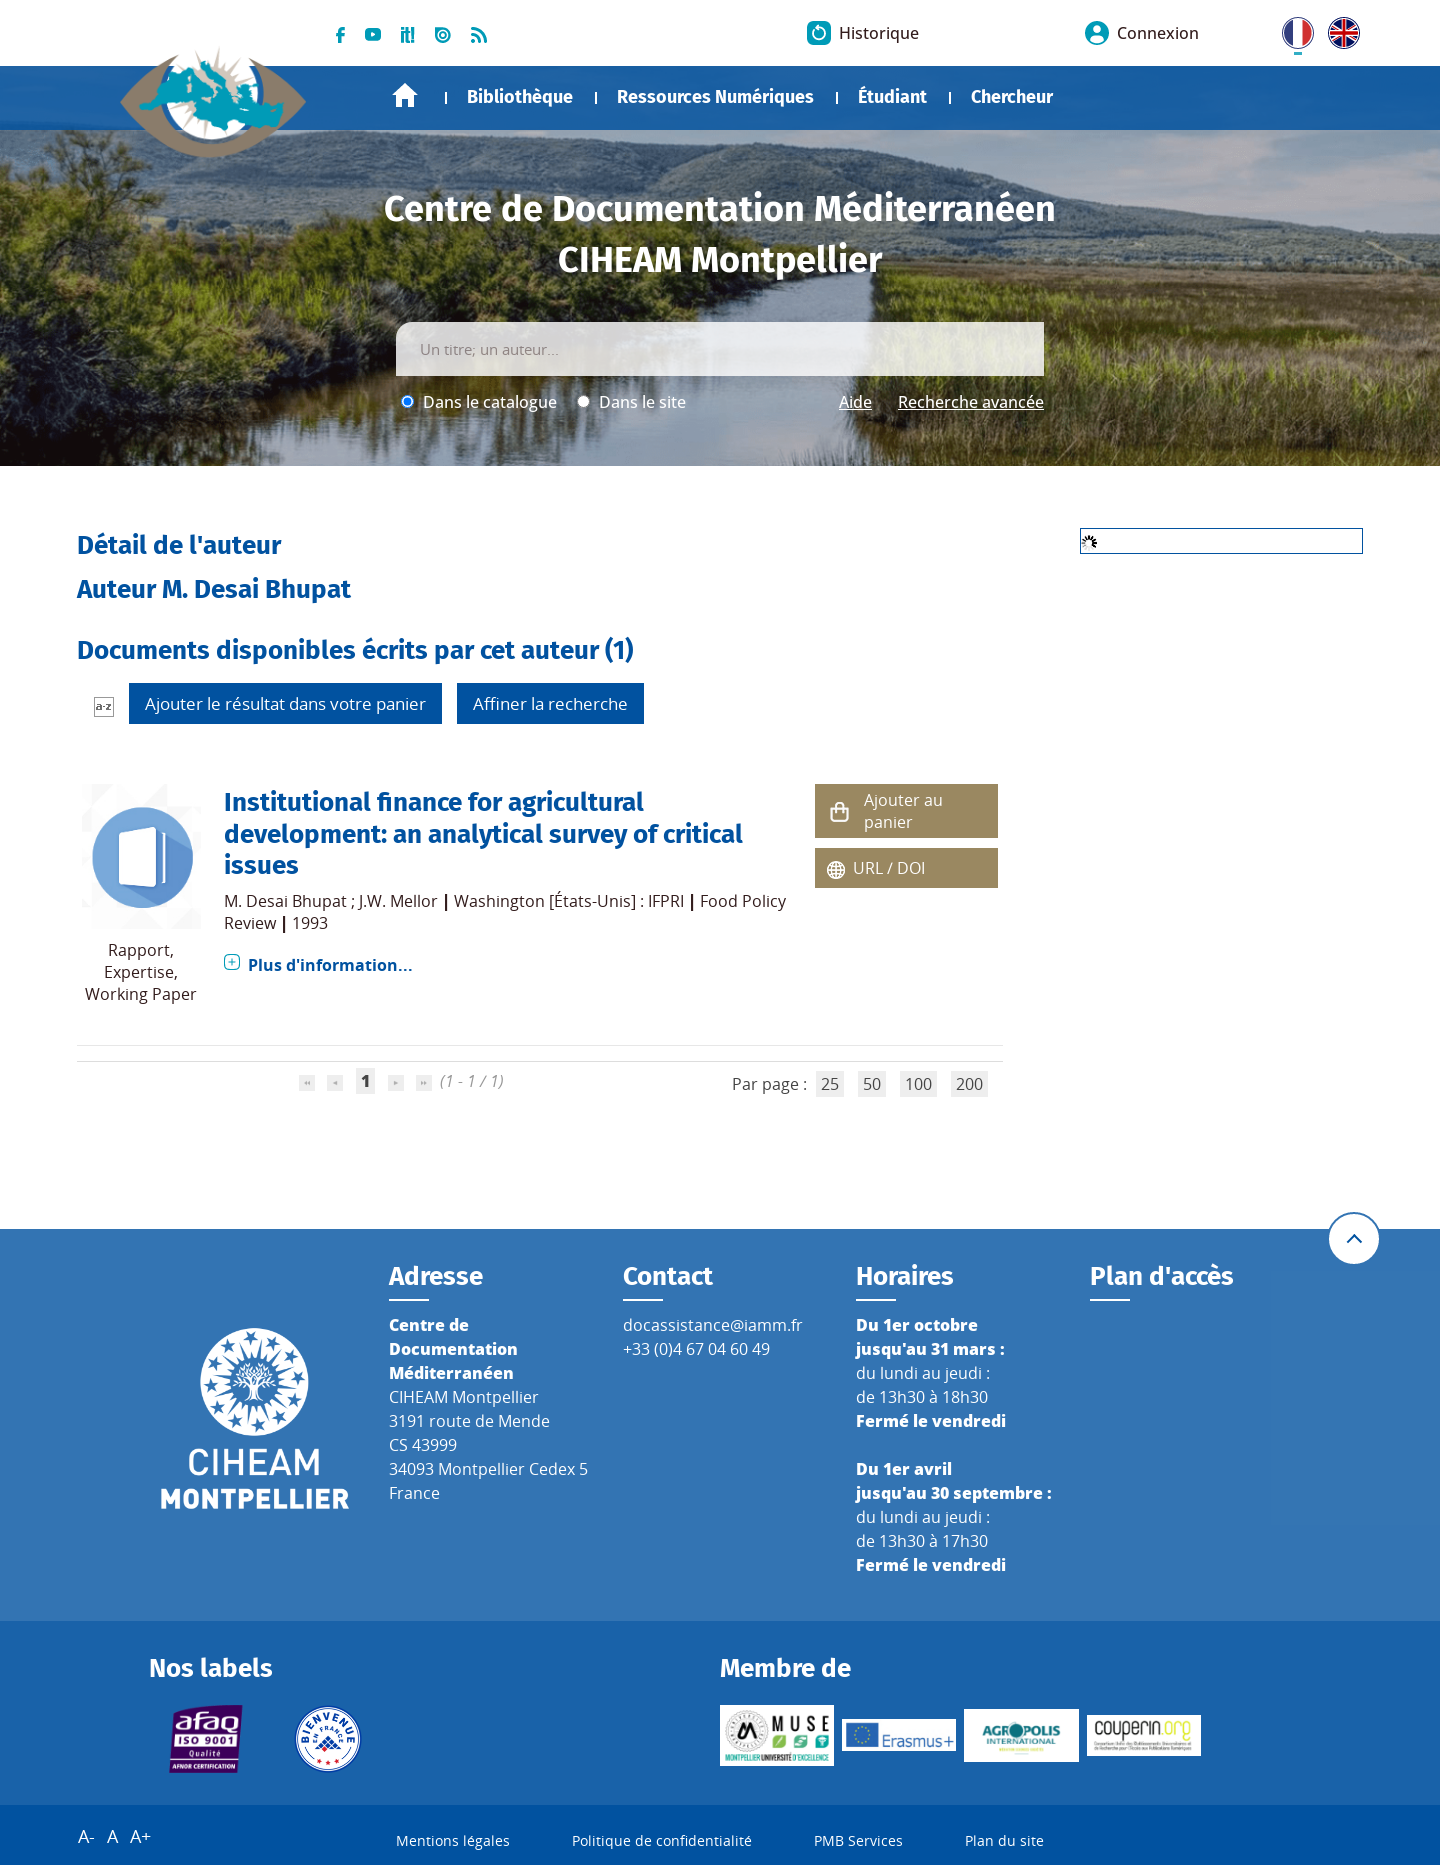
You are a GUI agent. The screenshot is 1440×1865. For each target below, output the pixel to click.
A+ (140, 1836)
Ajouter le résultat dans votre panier (285, 703)
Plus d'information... (330, 965)
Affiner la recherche (550, 703)
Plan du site (1004, 1840)
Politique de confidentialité (662, 1840)
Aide (855, 402)
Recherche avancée (971, 402)
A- (86, 1836)
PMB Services (858, 1840)
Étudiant (892, 97)
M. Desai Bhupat (285, 901)
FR (1291, 29)
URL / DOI (889, 868)
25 (830, 1084)
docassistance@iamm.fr (713, 1325)
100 (918, 1084)
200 (969, 1084)
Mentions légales (453, 1840)
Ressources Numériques (715, 97)
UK (1339, 29)
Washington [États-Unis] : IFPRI (569, 901)
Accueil (405, 95)
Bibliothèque (520, 97)
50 (872, 1084)
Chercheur (1012, 97)
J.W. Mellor (398, 901)
